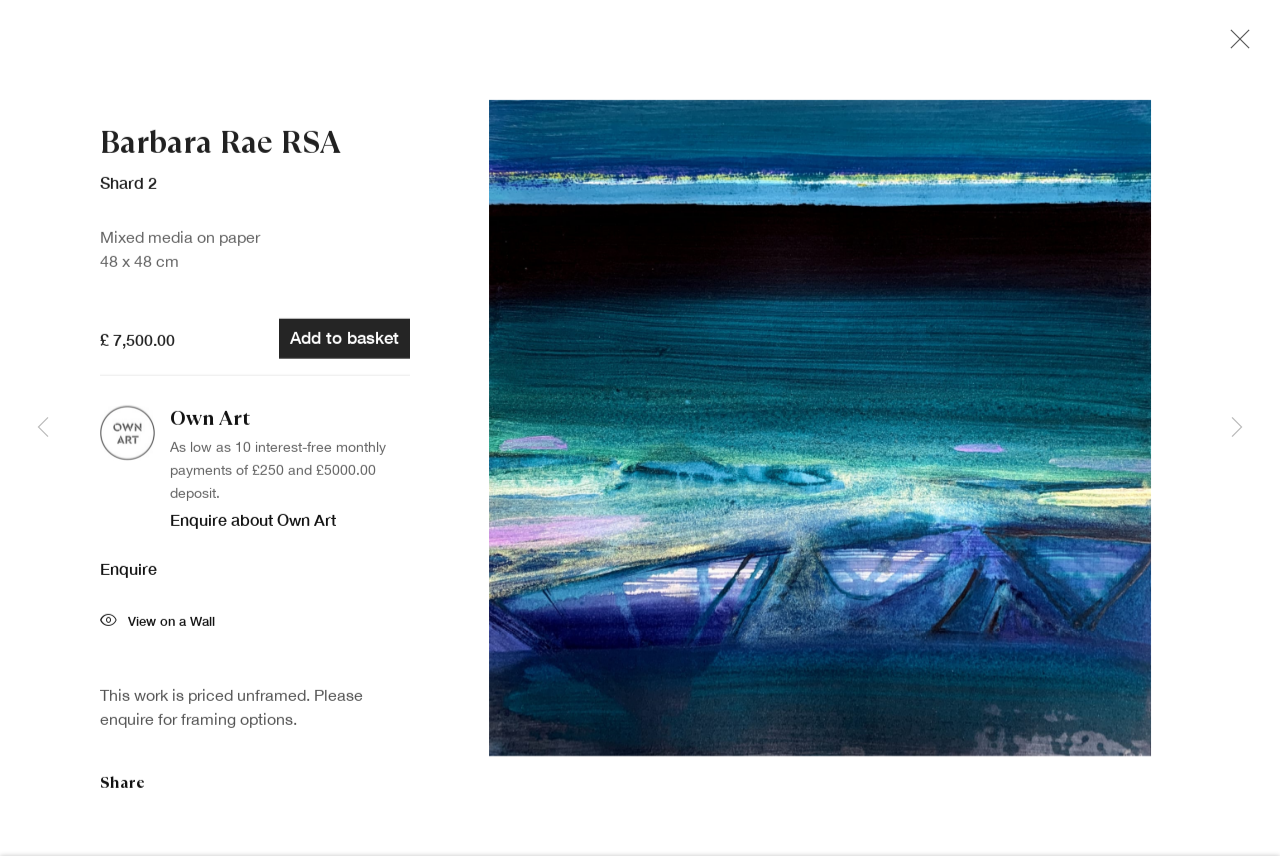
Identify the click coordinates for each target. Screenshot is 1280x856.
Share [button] (122, 786)
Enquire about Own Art (253, 523)
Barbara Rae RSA (220, 147)
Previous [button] (43, 427)
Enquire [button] (128, 572)
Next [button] (1237, 427)
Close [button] (1235, 45)
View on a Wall (157, 626)
